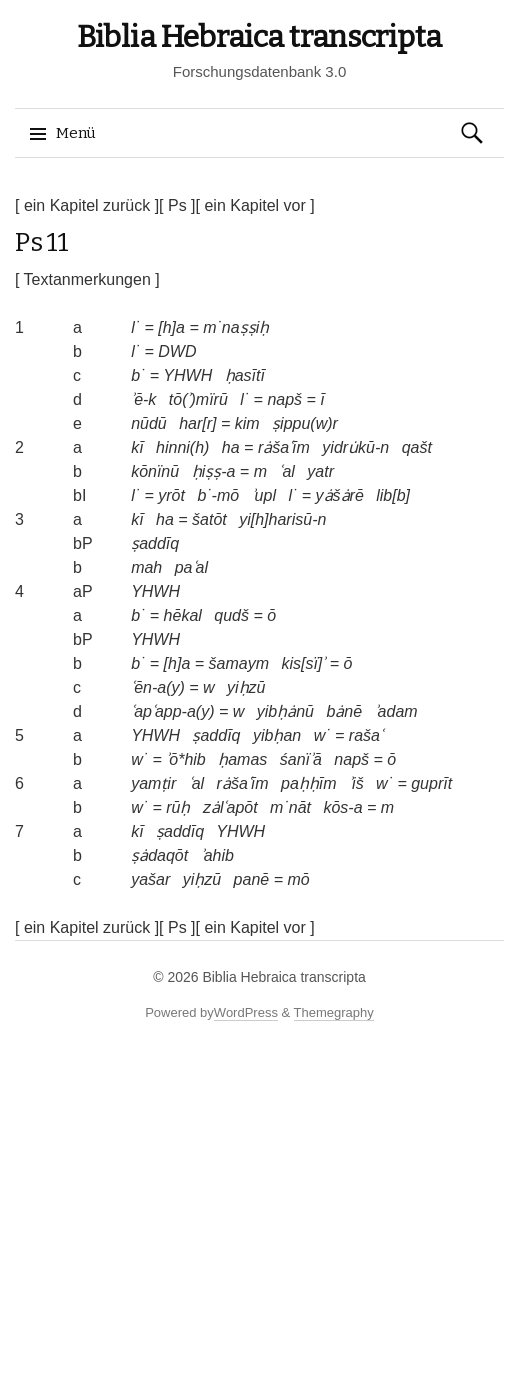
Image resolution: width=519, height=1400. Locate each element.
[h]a (171, 327)
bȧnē (344, 711)
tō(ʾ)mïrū (198, 399)
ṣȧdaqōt (159, 855)
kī (137, 447)
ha (231, 447)
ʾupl (264, 495)
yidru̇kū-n (355, 447)
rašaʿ (366, 735)
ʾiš (356, 783)
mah (146, 567)
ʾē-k (143, 399)
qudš (231, 615)
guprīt (431, 783)
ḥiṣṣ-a (214, 471)
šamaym (239, 663)
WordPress (246, 1012)
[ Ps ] (177, 205)
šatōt (209, 519)
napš (284, 399)
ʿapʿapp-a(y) (172, 711)
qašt (417, 447)
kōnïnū (155, 471)
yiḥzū (246, 687)
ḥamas (242, 759)
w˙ (322, 735)
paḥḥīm (309, 783)
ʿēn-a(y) (158, 687)
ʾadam (396, 711)
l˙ (135, 327)
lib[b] (393, 495)
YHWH (187, 375)
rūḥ (178, 807)
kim (247, 423)
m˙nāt (290, 807)
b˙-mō (218, 495)
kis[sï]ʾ (303, 663)
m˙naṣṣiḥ (236, 327)
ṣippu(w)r (305, 423)
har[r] (197, 423)
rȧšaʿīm (284, 447)
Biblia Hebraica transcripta (259, 37)
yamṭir (153, 783)
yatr (320, 471)
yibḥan (277, 735)
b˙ (138, 375)
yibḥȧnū (285, 711)
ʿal (286, 471)
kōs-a (342, 807)
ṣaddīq (155, 543)
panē (252, 879)
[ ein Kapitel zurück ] (87, 205)
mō (298, 879)
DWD (177, 351)
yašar (150, 879)
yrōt (171, 495)
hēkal (183, 615)
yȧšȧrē (340, 495)
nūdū (149, 423)
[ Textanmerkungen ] (87, 279)
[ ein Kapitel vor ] (255, 205)
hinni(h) (182, 447)
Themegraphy (334, 1012)
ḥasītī (245, 375)
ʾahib (217, 855)
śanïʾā (301, 759)
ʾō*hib (185, 759)
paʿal (191, 567)
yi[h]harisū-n (282, 519)
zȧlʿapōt (230, 807)
